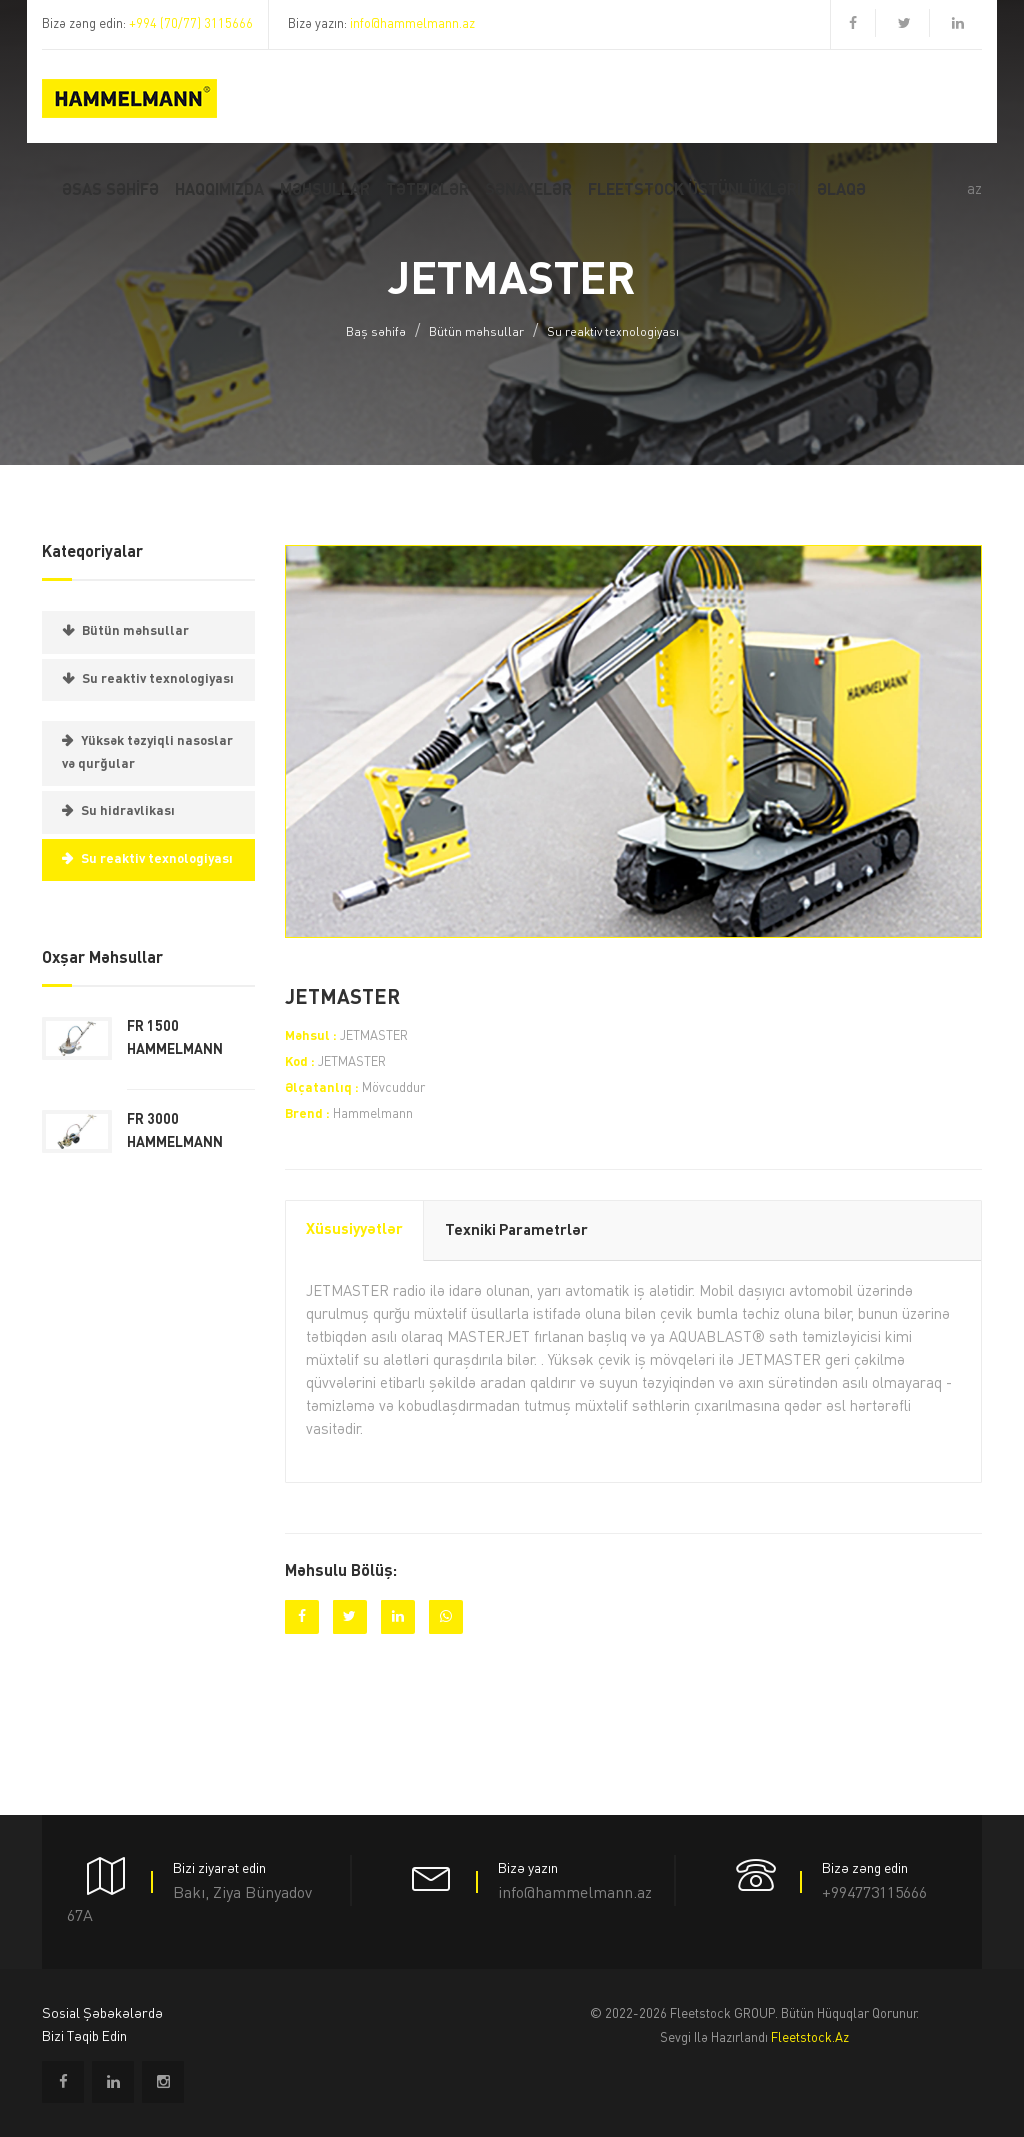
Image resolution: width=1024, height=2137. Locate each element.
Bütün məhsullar (476, 333)
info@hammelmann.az (412, 24)
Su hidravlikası (128, 811)
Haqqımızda (219, 191)
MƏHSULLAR (325, 191)
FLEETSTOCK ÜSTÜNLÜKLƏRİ (694, 191)
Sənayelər (528, 191)
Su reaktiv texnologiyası (613, 333)
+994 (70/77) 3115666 (191, 24)
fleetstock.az (810, 2038)
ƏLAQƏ (841, 191)
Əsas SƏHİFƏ (110, 191)
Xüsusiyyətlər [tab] (354, 1230)
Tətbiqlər (427, 191)
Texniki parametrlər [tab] (516, 1231)
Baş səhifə (376, 333)
